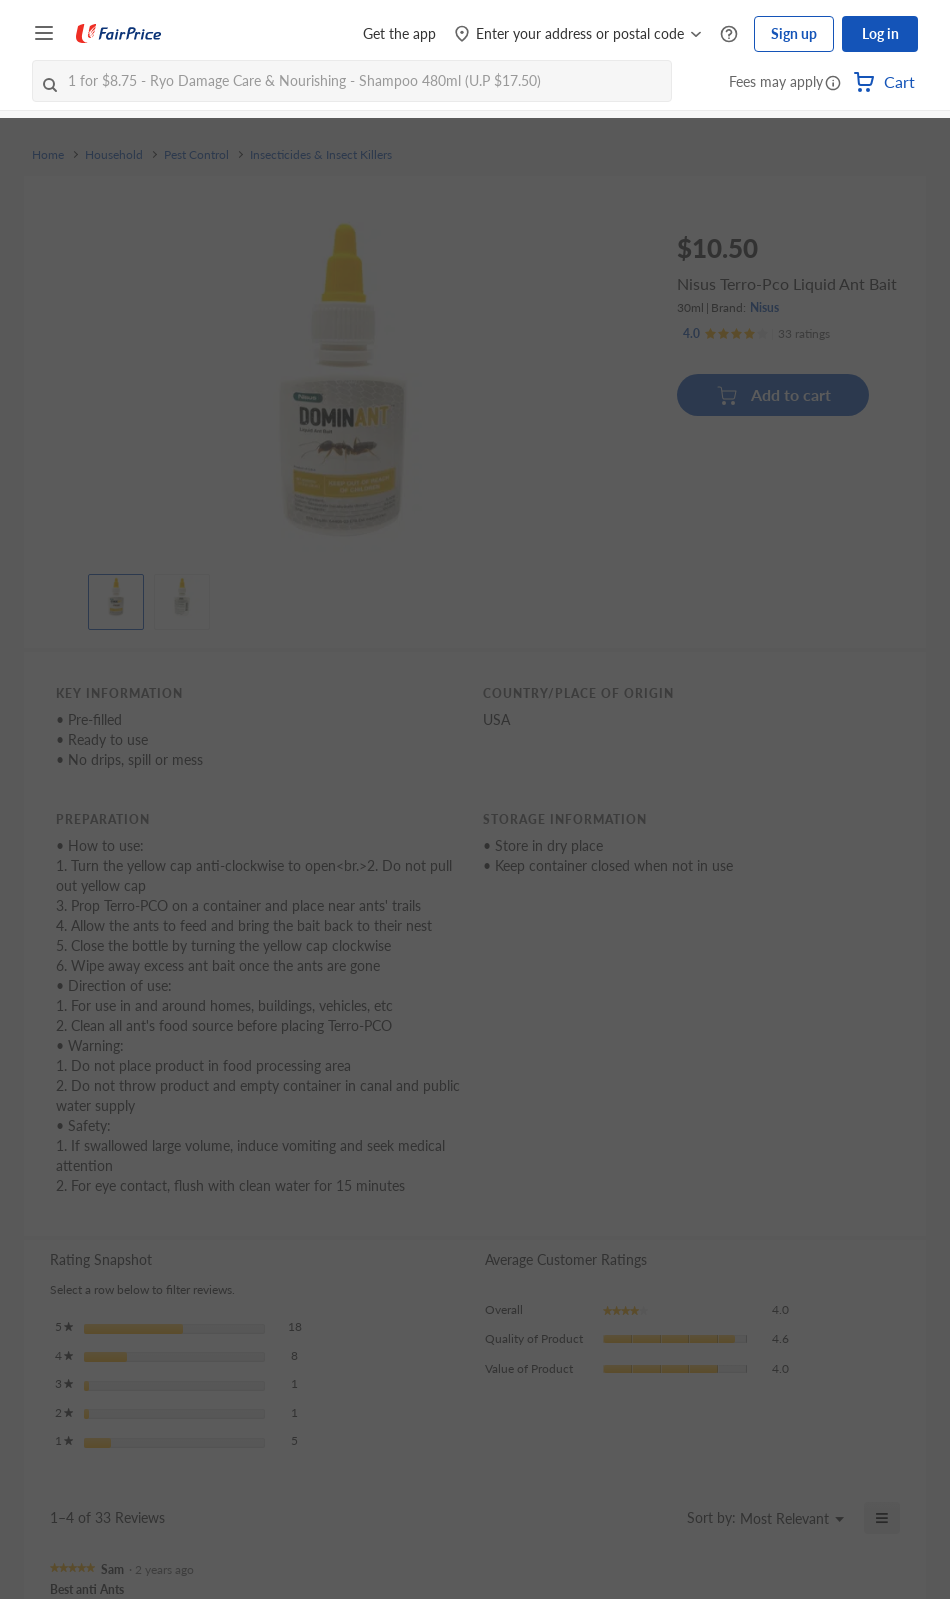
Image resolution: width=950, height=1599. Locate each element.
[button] (833, 84)
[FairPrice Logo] (119, 34)
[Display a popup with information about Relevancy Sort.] (659, 1518)
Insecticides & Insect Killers (321, 155)
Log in (880, 33)
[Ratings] (756, 334)
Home (48, 155)
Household (114, 155)
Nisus (764, 307)
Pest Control (196, 155)
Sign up (794, 33)
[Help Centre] (729, 34)
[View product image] (116, 597)
